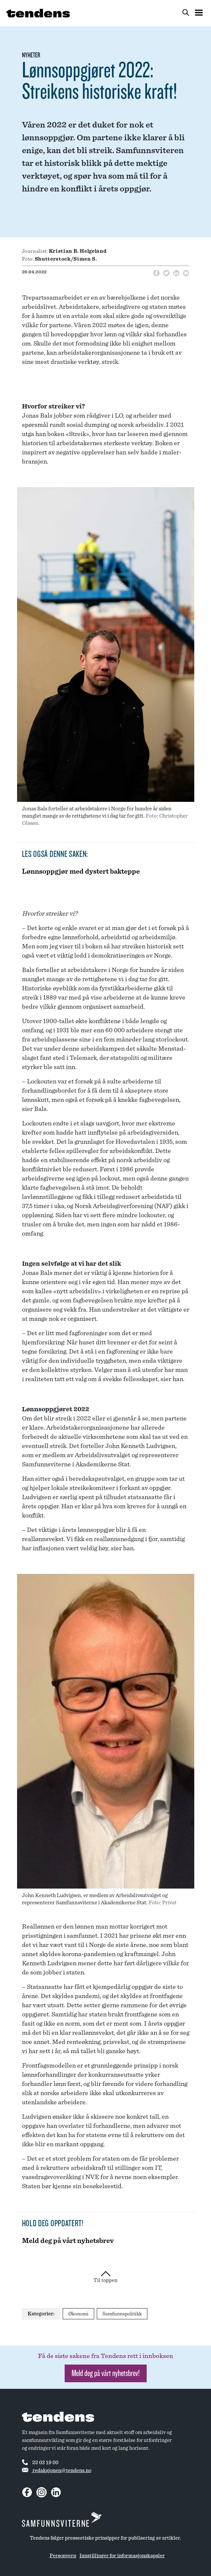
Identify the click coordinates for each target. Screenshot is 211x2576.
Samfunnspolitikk (122, 2313)
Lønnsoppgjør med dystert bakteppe (81, 871)
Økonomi (78, 2313)
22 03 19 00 (40, 2462)
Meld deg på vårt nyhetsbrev (68, 2240)
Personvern (63, 2555)
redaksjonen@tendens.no (56, 2470)
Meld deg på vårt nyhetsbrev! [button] (106, 2373)
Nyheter (31, 55)
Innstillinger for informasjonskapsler (122, 2555)
